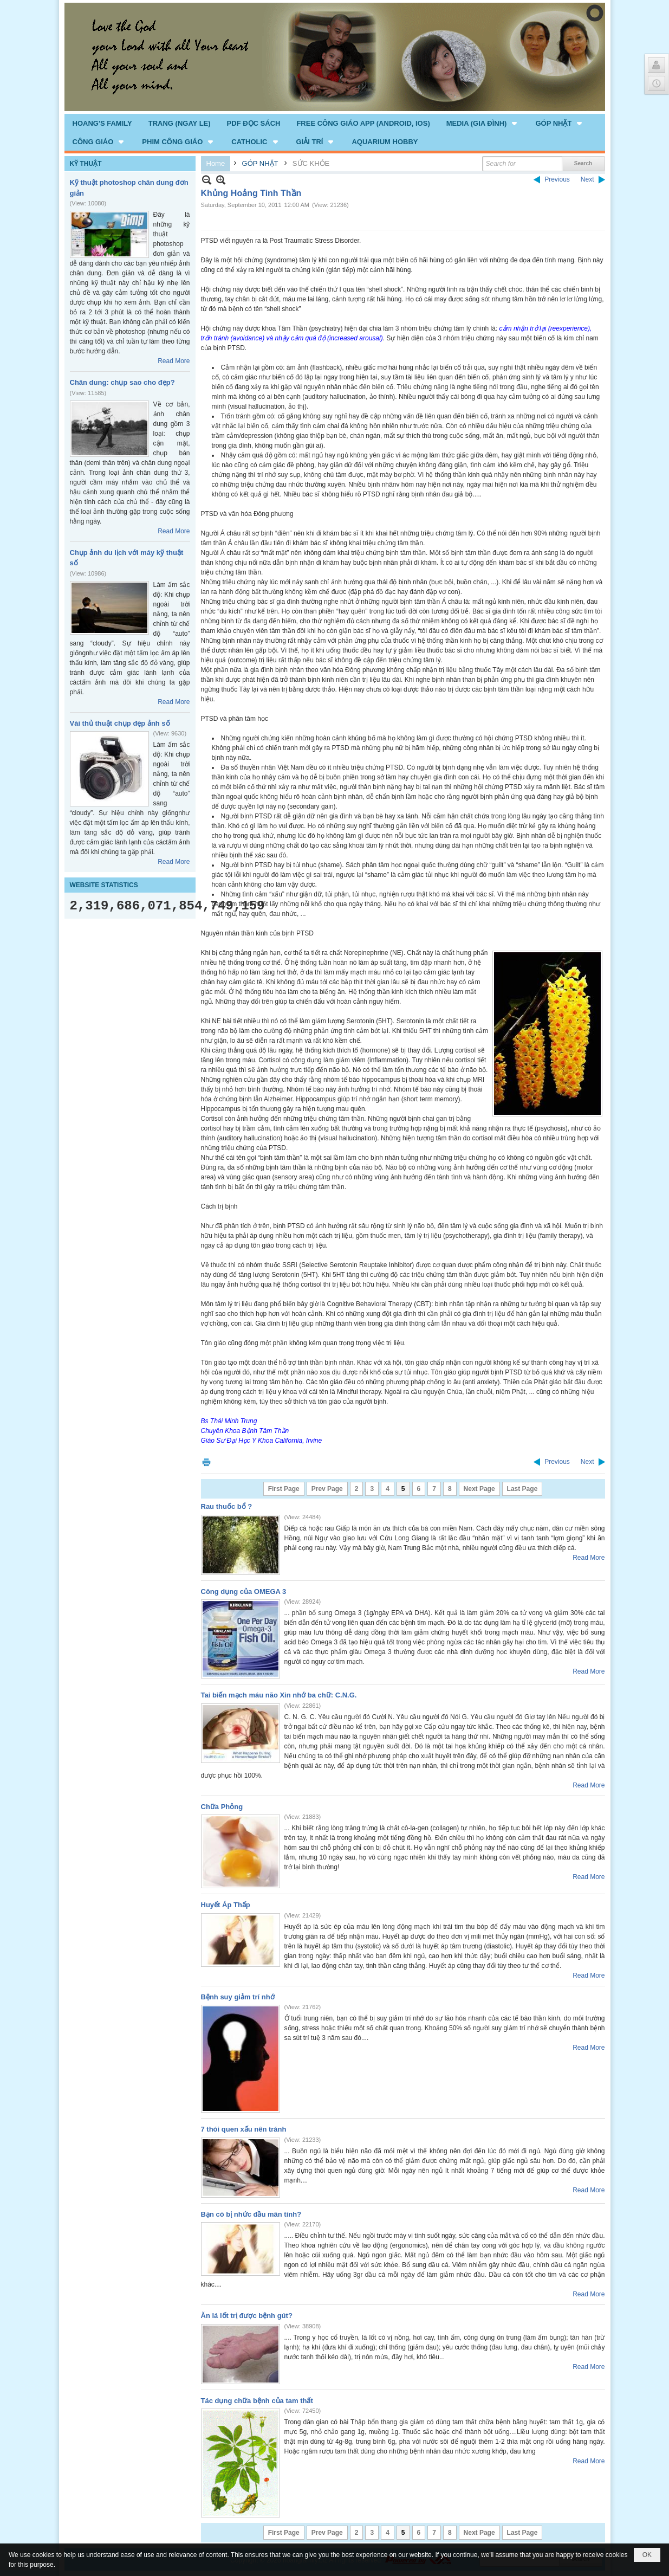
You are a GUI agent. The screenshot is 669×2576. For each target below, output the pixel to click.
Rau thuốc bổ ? (226, 1506)
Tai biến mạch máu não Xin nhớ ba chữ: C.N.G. (279, 1695)
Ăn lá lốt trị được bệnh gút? (247, 2316)
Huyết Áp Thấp (225, 1905)
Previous (557, 179)
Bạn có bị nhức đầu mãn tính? (251, 2214)
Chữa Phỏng (222, 1807)
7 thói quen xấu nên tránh (244, 2129)
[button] (483, 123)
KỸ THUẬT (86, 163)
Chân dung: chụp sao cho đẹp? (122, 382)
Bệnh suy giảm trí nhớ (238, 1997)
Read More (174, 361)
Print (206, 1462)
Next (587, 179)
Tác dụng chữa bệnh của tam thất (257, 2401)
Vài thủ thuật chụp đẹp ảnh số (120, 723)
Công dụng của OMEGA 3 (244, 1591)
